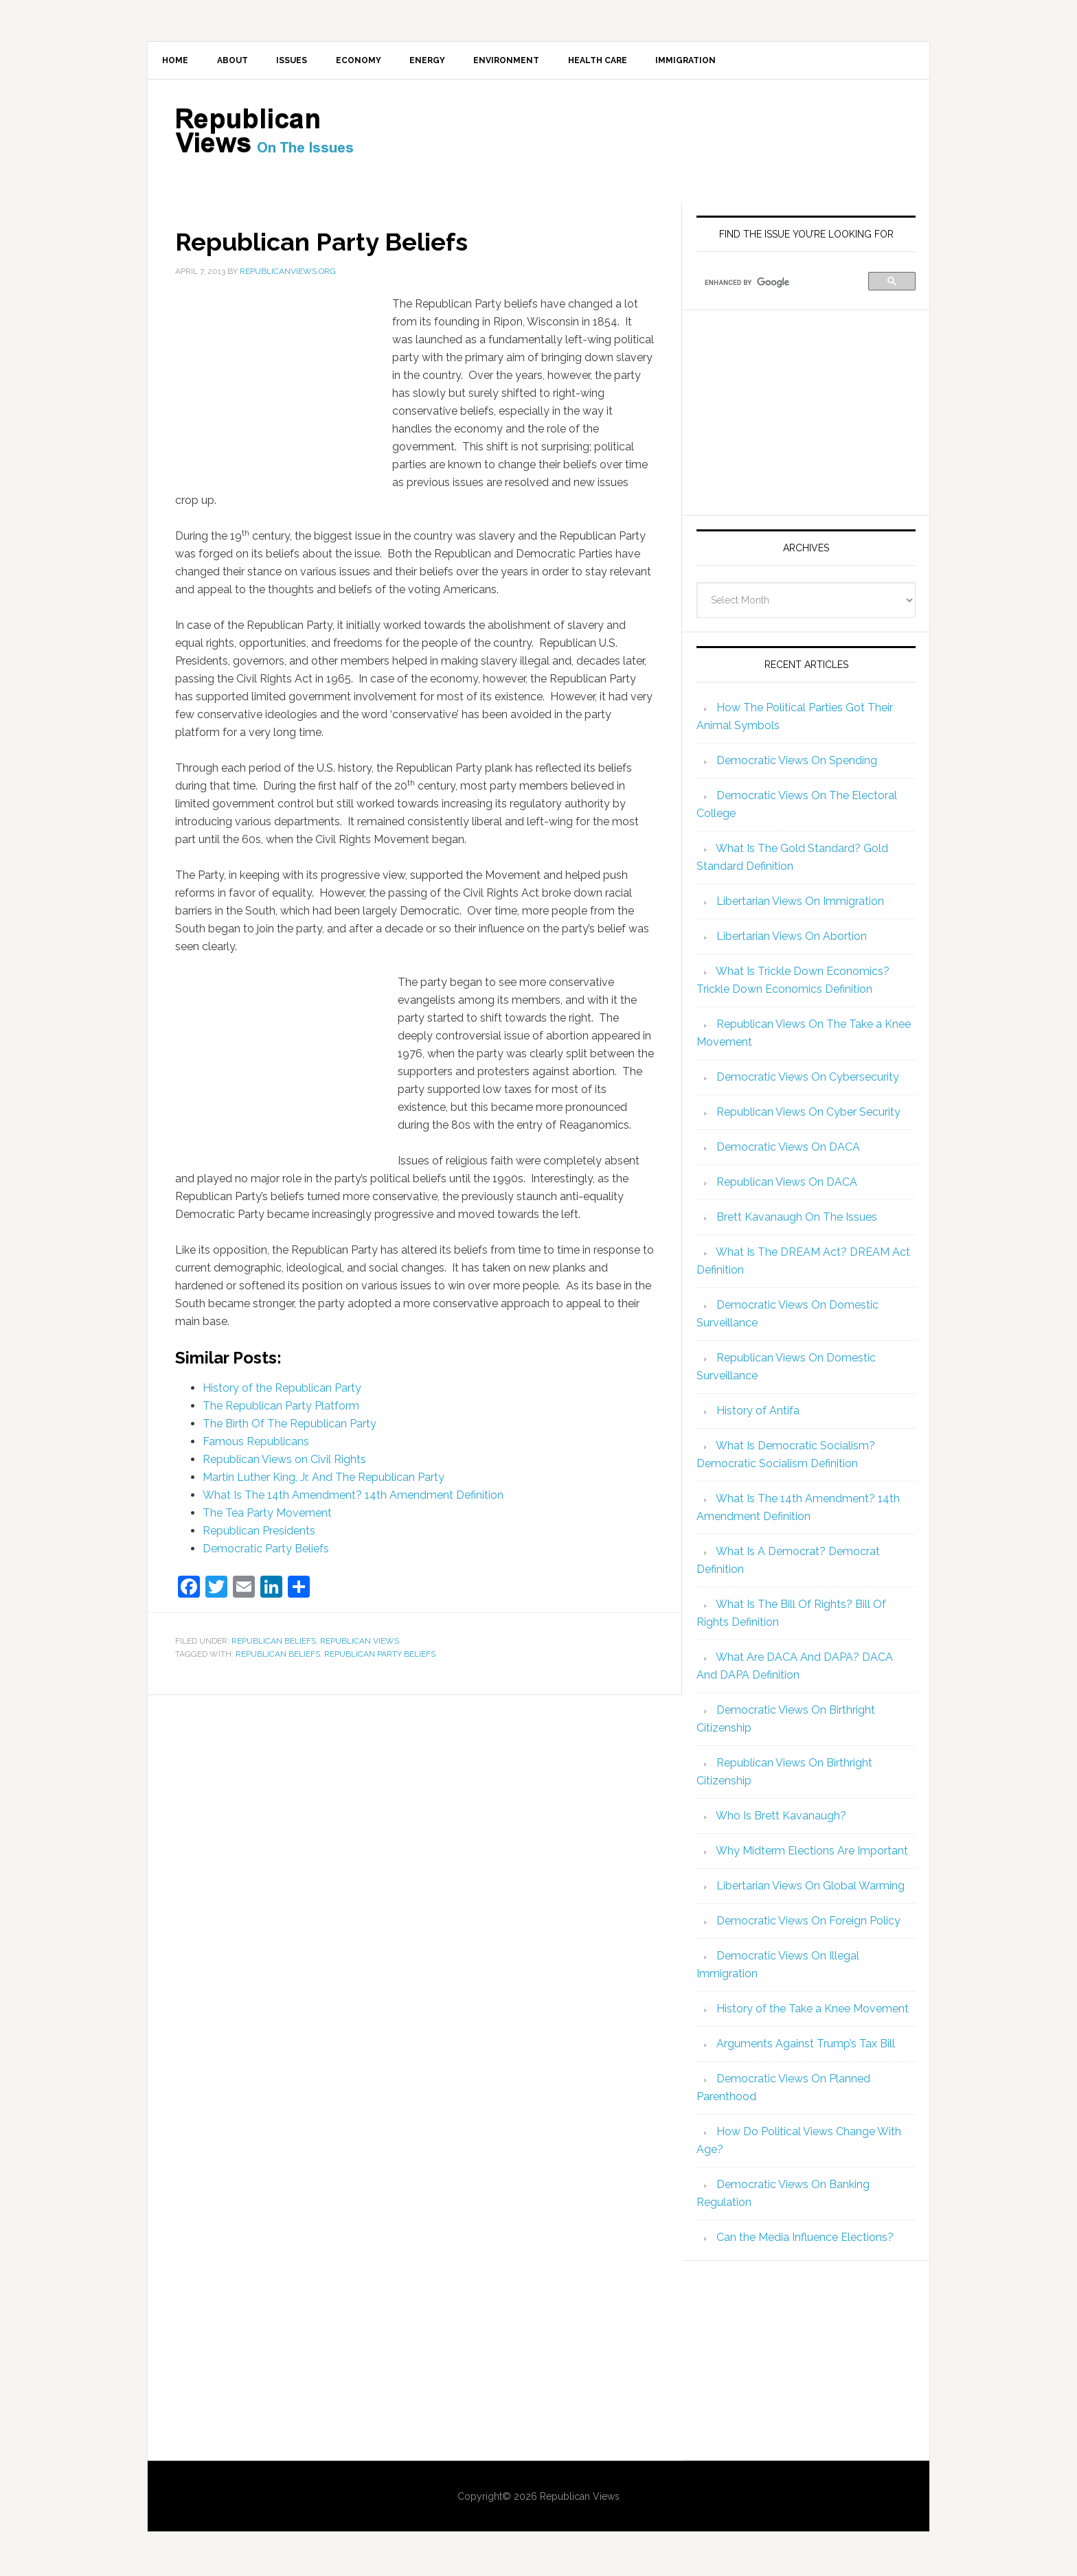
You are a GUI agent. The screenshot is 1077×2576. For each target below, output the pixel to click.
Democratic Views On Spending (796, 762)
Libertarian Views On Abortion (791, 938)
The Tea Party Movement (267, 1514)
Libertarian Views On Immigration (800, 903)
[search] (784, 284)
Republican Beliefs (273, 1643)
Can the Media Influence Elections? (805, 2239)
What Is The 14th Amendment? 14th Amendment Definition (353, 1497)
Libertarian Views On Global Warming (810, 1887)
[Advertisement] (652, 141)
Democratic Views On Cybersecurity (807, 1078)
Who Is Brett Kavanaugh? (781, 1817)
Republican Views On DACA (786, 1184)
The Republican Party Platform (281, 1407)
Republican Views (359, 1643)
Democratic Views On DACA (788, 1148)
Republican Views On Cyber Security (808, 1113)
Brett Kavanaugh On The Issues (796, 1219)
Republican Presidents (259, 1532)
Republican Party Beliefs (379, 1656)
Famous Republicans (256, 1443)
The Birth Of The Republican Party (289, 1425)
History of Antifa (758, 1412)
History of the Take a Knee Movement (812, 2010)
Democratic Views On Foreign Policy (808, 1922)
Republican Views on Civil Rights (284, 1461)
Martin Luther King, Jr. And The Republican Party (323, 1479)
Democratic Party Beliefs (266, 1550)
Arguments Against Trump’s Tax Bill (805, 2045)
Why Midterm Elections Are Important (812, 1852)
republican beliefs (278, 1656)
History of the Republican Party (282, 1389)
